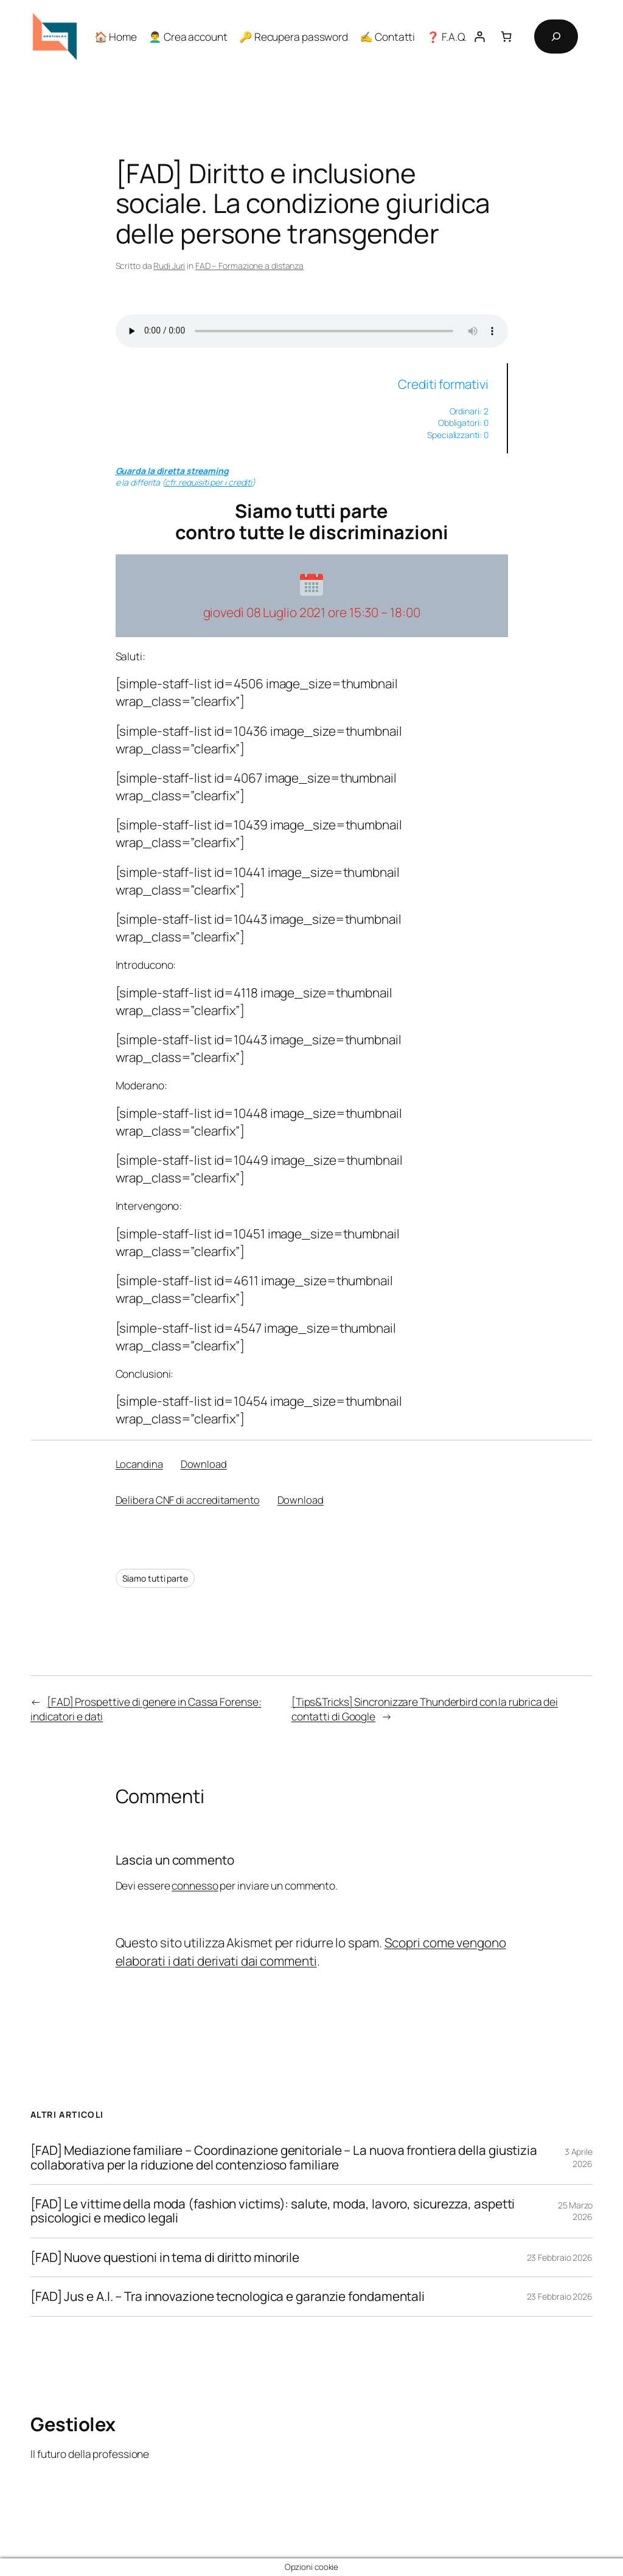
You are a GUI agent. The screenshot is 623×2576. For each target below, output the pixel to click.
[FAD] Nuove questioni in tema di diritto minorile (164, 2257)
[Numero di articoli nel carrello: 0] (506, 36)
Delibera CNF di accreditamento (188, 1500)
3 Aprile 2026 (579, 2157)
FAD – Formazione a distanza (249, 265)
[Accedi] (480, 36)
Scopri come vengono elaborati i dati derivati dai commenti (311, 1951)
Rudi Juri (169, 265)
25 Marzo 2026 (575, 2211)
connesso (195, 1885)
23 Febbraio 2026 (560, 2257)
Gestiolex (73, 2424)
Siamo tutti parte (155, 1578)
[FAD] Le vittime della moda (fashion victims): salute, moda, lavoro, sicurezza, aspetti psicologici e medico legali (272, 2211)
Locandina (139, 1464)
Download (204, 1464)
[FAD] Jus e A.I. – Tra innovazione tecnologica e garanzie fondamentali (227, 2296)
